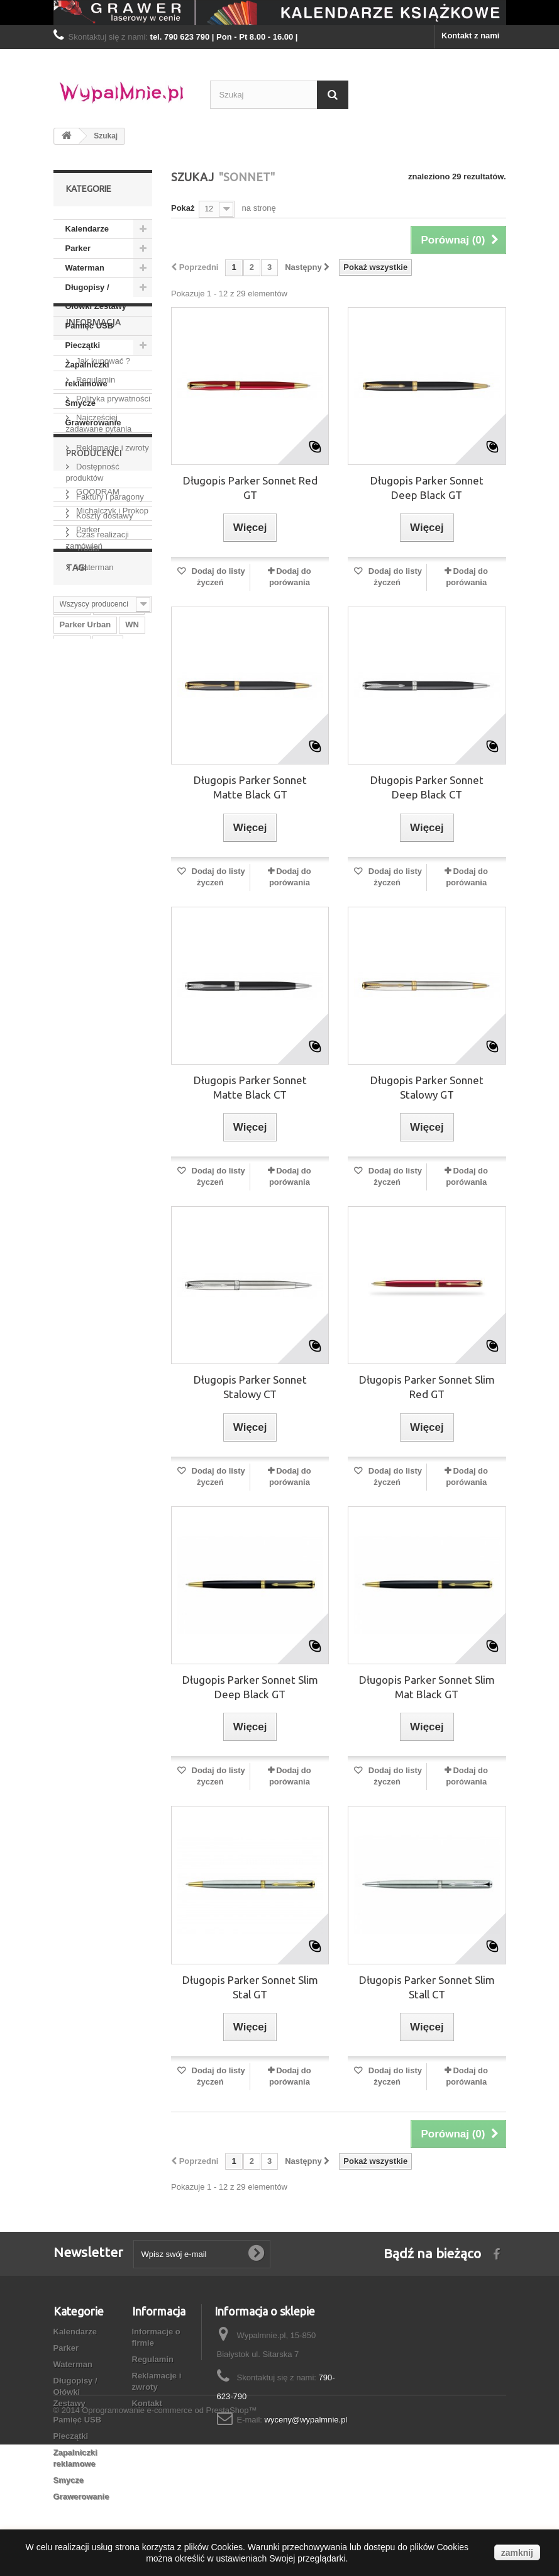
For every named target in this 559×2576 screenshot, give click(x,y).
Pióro (70, 1024)
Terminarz (79, 1137)
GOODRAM (96, 770)
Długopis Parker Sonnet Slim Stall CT (427, 1987)
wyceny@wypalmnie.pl (306, 2419)
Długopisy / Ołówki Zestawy (96, 297)
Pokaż (183, 208)
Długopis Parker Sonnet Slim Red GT (427, 1387)
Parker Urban (85, 986)
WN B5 (126, 1137)
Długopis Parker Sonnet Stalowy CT (250, 1387)
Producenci (94, 736)
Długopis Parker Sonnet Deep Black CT (427, 787)
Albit (108, 1005)
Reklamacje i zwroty (111, 591)
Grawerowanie (93, 422)
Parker (78, 248)
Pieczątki (83, 345)
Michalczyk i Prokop (111, 789)
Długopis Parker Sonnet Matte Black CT (250, 1087)
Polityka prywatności (112, 542)
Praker (72, 967)
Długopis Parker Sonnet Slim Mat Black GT (427, 1687)
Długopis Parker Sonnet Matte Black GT (250, 787)
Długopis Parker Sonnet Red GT (250, 487)
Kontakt (147, 2403)
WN (132, 986)
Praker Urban (85, 1043)
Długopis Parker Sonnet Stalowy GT (427, 1087)
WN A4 (110, 1062)
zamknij (517, 2553)
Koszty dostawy (103, 659)
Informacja (93, 470)
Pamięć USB (89, 325)
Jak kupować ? (102, 504)
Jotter (71, 1062)
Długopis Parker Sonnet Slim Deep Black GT (250, 1687)
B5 (118, 1099)
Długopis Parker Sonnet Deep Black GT (427, 487)
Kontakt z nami (470, 35)
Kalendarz (79, 1099)
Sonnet (111, 1156)
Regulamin (95, 523)
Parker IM (78, 1118)
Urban (72, 1156)
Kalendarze (87, 228)
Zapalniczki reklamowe (87, 374)
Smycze (80, 403)
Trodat (87, 827)
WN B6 (73, 1175)
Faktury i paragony (109, 640)
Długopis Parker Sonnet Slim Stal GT (250, 1987)
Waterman (84, 267)
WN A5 (112, 1080)
